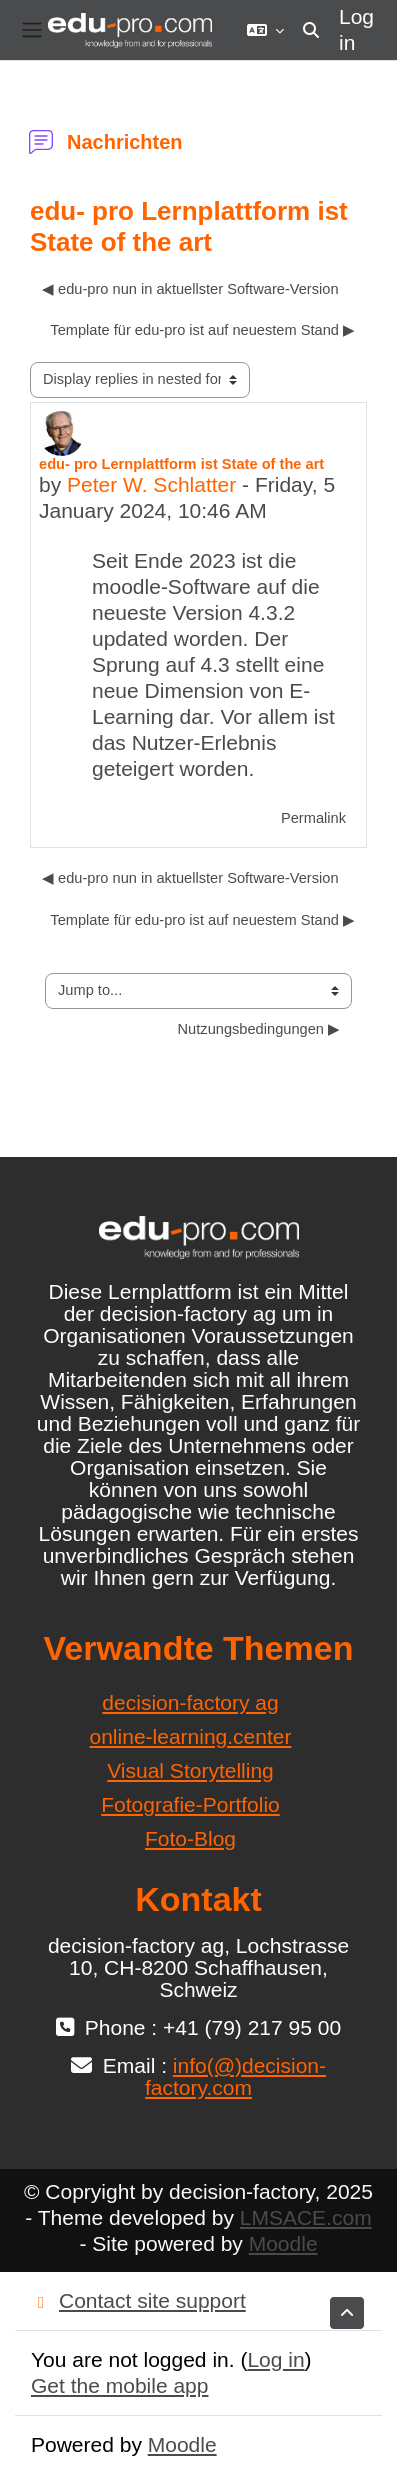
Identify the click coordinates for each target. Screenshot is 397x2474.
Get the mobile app (119, 2385)
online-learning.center (191, 1736)
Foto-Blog (190, 1838)
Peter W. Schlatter (151, 484)
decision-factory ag (190, 1702)
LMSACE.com (306, 2217)
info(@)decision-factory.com (235, 2076)
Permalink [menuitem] (313, 818)
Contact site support (138, 2300)
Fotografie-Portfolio (190, 1804)
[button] (265, 30)
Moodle (283, 2243)
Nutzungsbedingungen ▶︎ (259, 1029)
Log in (356, 29)
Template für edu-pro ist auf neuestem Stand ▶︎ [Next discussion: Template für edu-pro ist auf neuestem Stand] (202, 330)
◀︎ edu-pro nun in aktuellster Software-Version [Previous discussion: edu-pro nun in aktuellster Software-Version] (190, 289)
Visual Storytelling (190, 1770)
